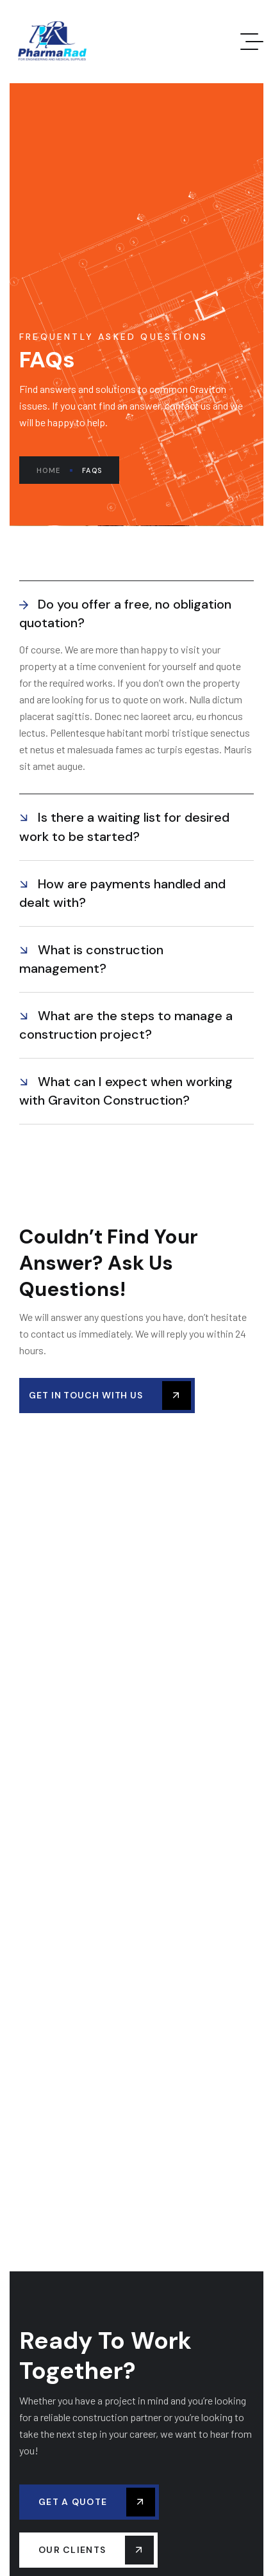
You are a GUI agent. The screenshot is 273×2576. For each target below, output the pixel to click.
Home (54, 470)
